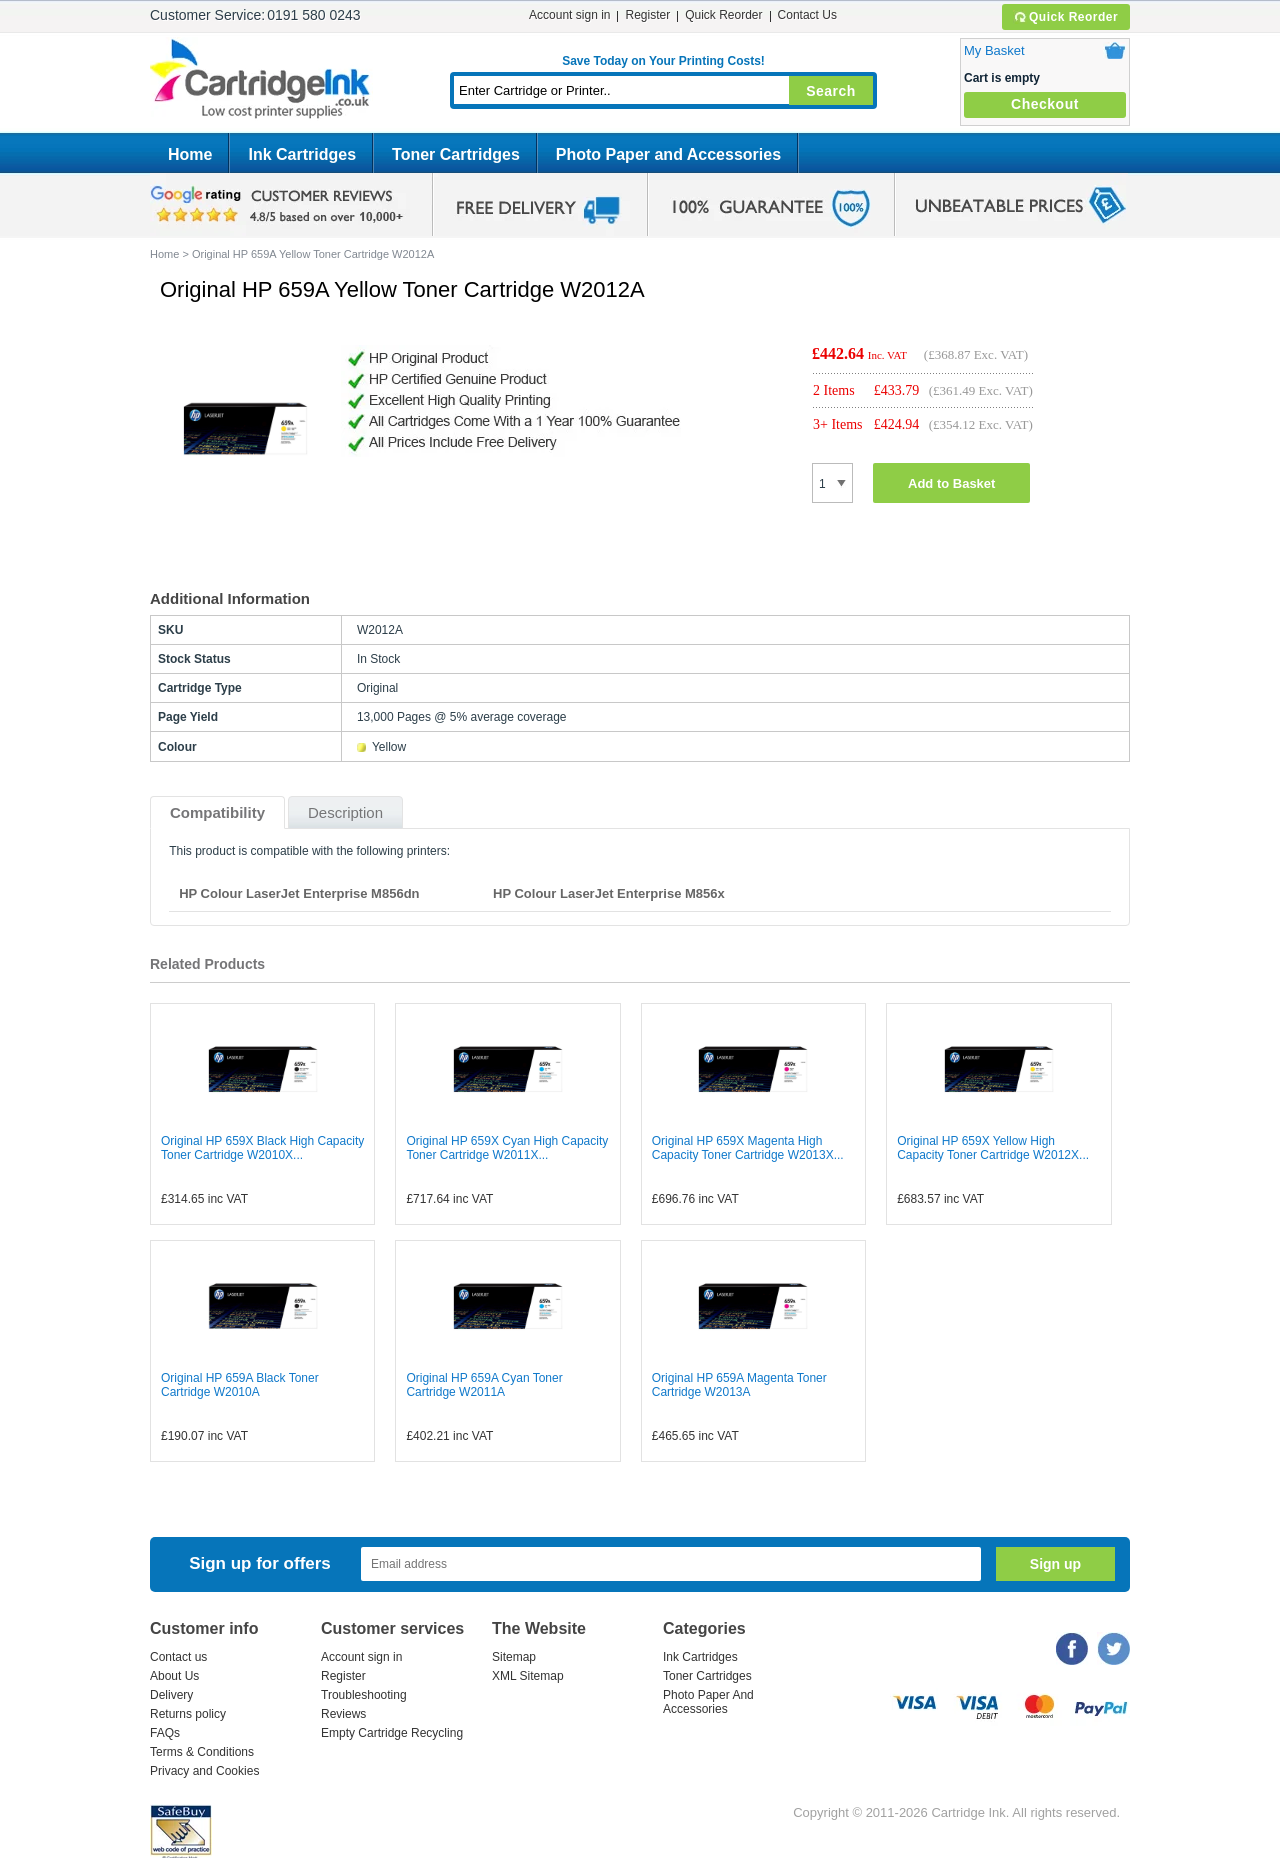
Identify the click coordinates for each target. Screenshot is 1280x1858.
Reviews (343, 1714)
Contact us (178, 1657)
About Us (174, 1676)
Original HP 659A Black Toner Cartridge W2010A (240, 1385)
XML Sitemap (528, 1676)
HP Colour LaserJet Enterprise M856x (609, 893)
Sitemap (514, 1657)
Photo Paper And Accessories (708, 1702)
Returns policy (188, 1714)
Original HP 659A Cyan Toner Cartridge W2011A (484, 1385)
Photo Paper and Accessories (668, 154)
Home (190, 154)
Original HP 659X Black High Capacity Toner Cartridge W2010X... (262, 1148)
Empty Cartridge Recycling (392, 1733)
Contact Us (807, 15)
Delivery (171, 1695)
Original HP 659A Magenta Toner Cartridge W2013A (739, 1385)
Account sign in (569, 15)
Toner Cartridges (456, 154)
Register (647, 15)
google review (280, 205)
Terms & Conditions (202, 1752)
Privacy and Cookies (204, 1771)
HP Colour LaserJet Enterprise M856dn (299, 893)
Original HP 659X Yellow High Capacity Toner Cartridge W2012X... (993, 1148)
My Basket (994, 50)
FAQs (165, 1733)
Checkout (1045, 104)
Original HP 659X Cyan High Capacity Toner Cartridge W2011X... (507, 1148)
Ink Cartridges (302, 154)
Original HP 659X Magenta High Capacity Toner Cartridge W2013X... (748, 1148)
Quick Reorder (1065, 17)
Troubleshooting (364, 1695)
